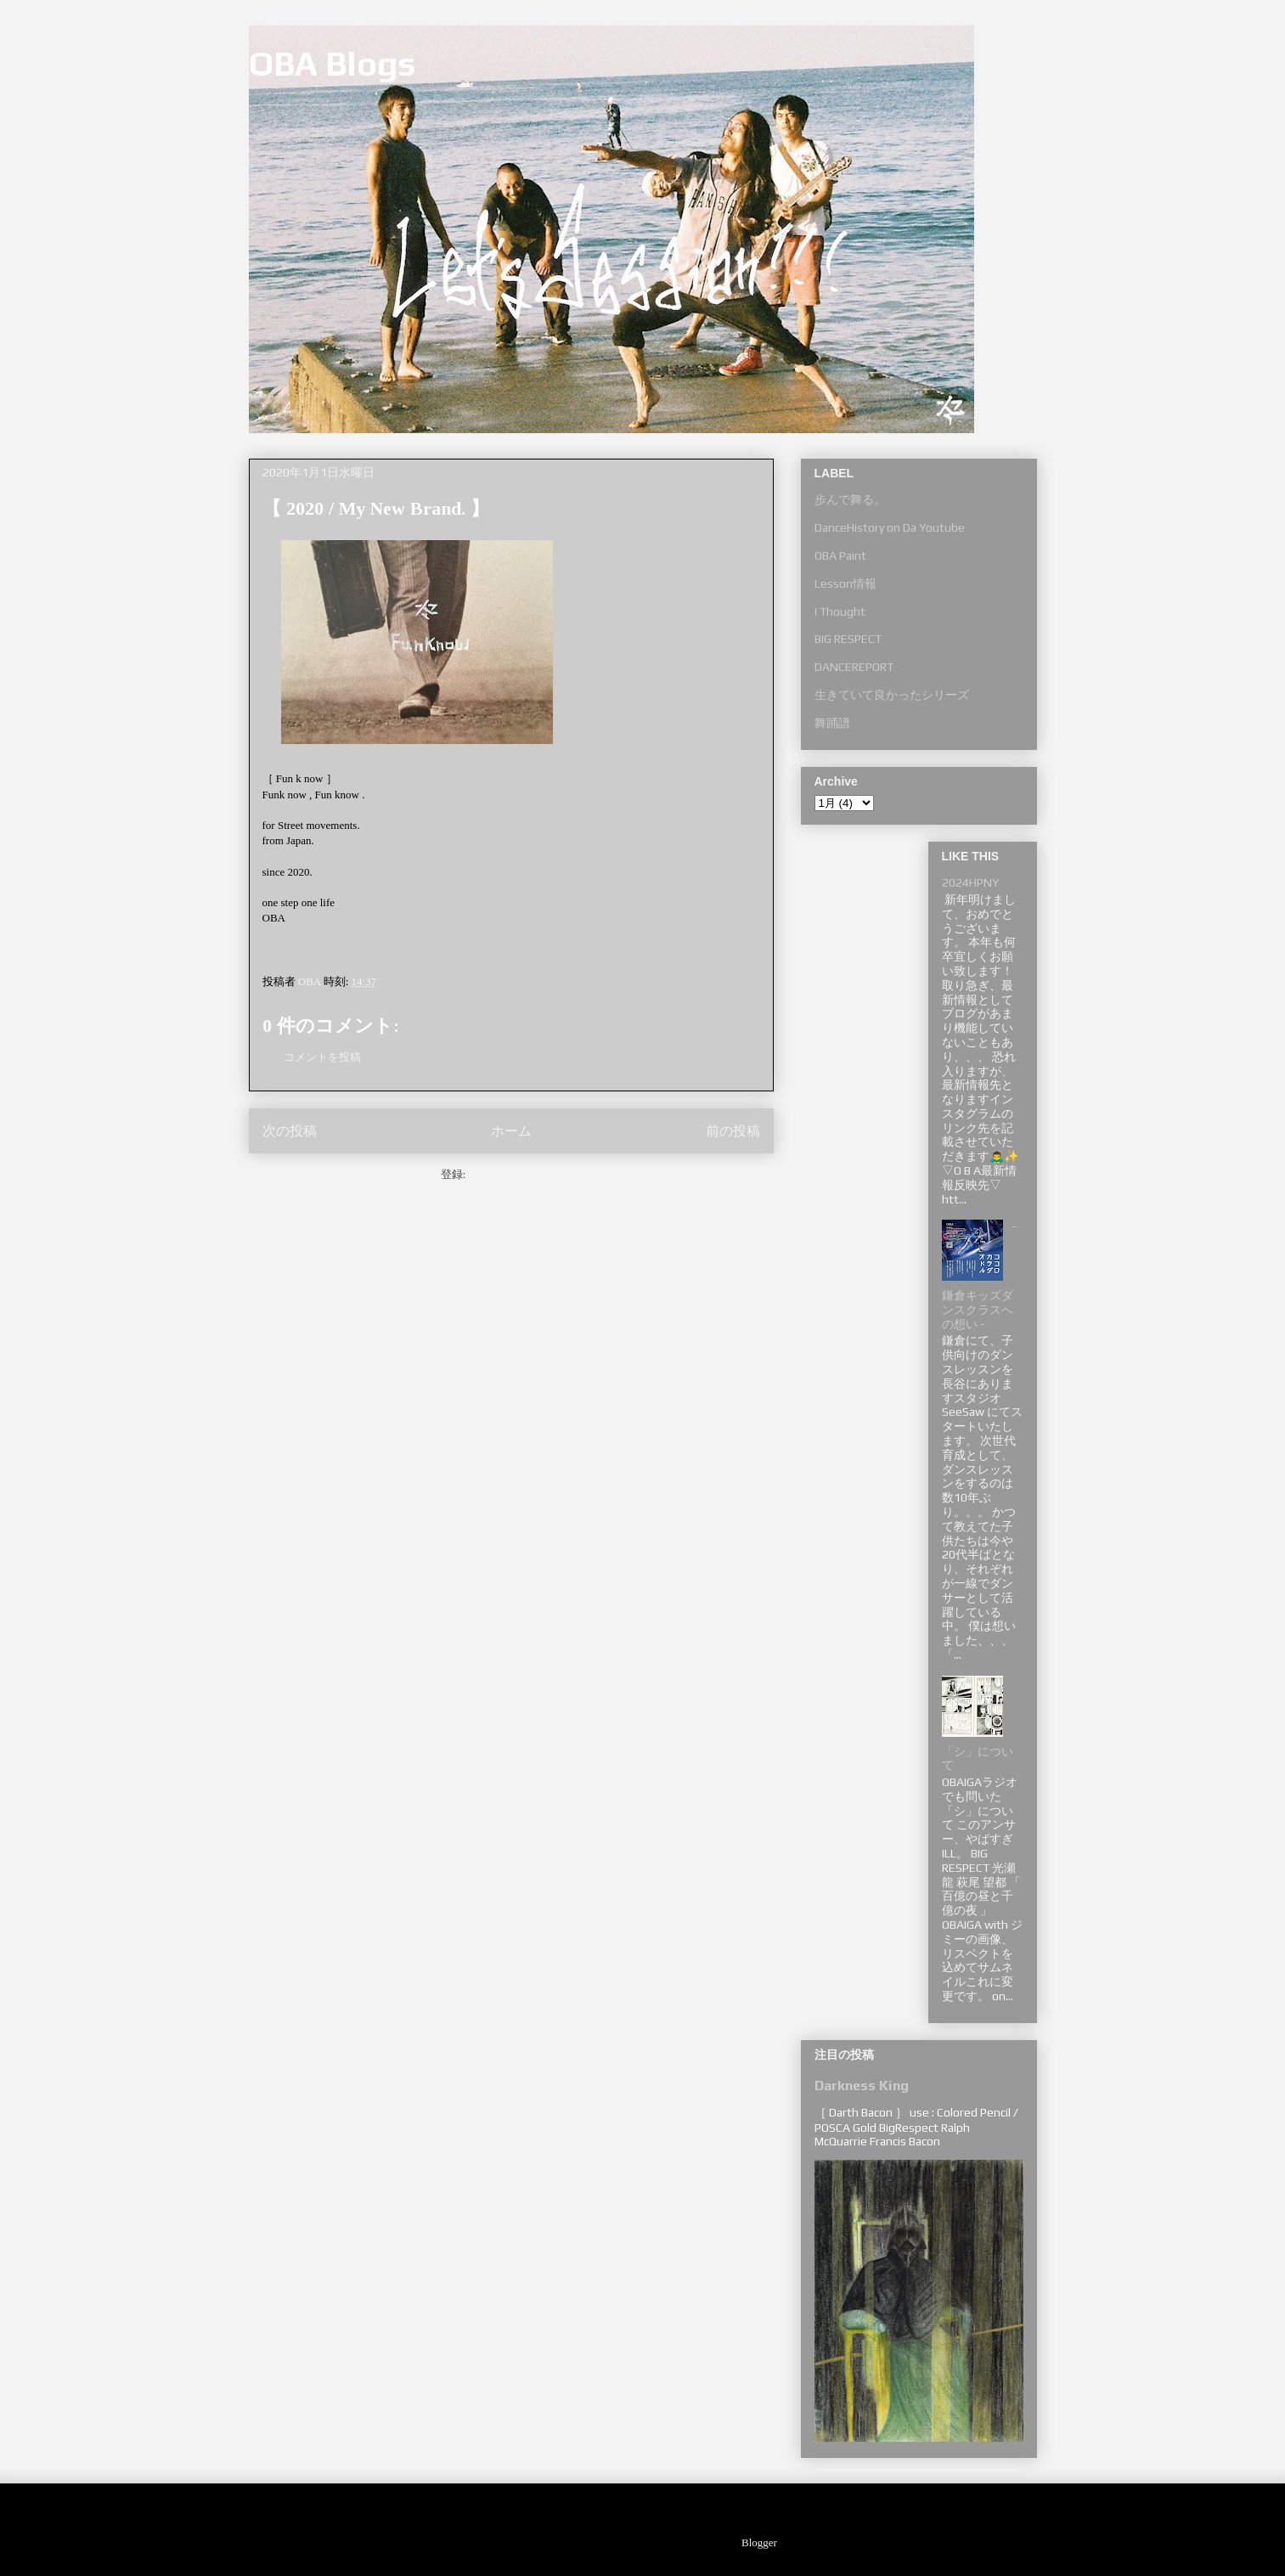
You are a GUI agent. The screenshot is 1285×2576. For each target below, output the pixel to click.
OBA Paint (840, 555)
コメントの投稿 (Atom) (525, 1174)
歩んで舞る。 (850, 499)
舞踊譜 (832, 723)
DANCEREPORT (853, 667)
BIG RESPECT (848, 638)
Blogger (758, 2542)
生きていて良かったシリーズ (891, 695)
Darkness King (861, 2085)
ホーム (511, 1131)
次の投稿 (289, 1131)
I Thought (839, 611)
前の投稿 (733, 1131)
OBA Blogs (332, 63)
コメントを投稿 (322, 1057)
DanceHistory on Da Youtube (889, 527)
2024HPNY (970, 882)
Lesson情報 (845, 583)
